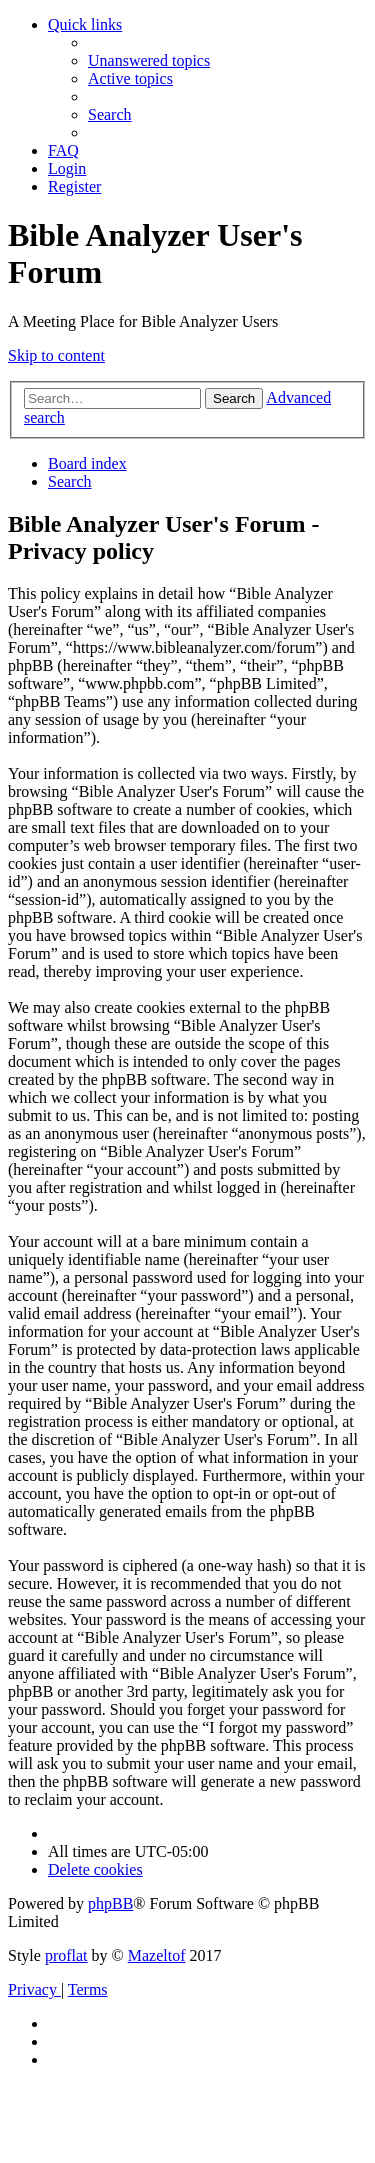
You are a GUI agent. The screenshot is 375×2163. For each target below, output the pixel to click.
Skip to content (56, 355)
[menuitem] (149, 60)
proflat (66, 1955)
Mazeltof (157, 1955)
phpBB (110, 1903)
